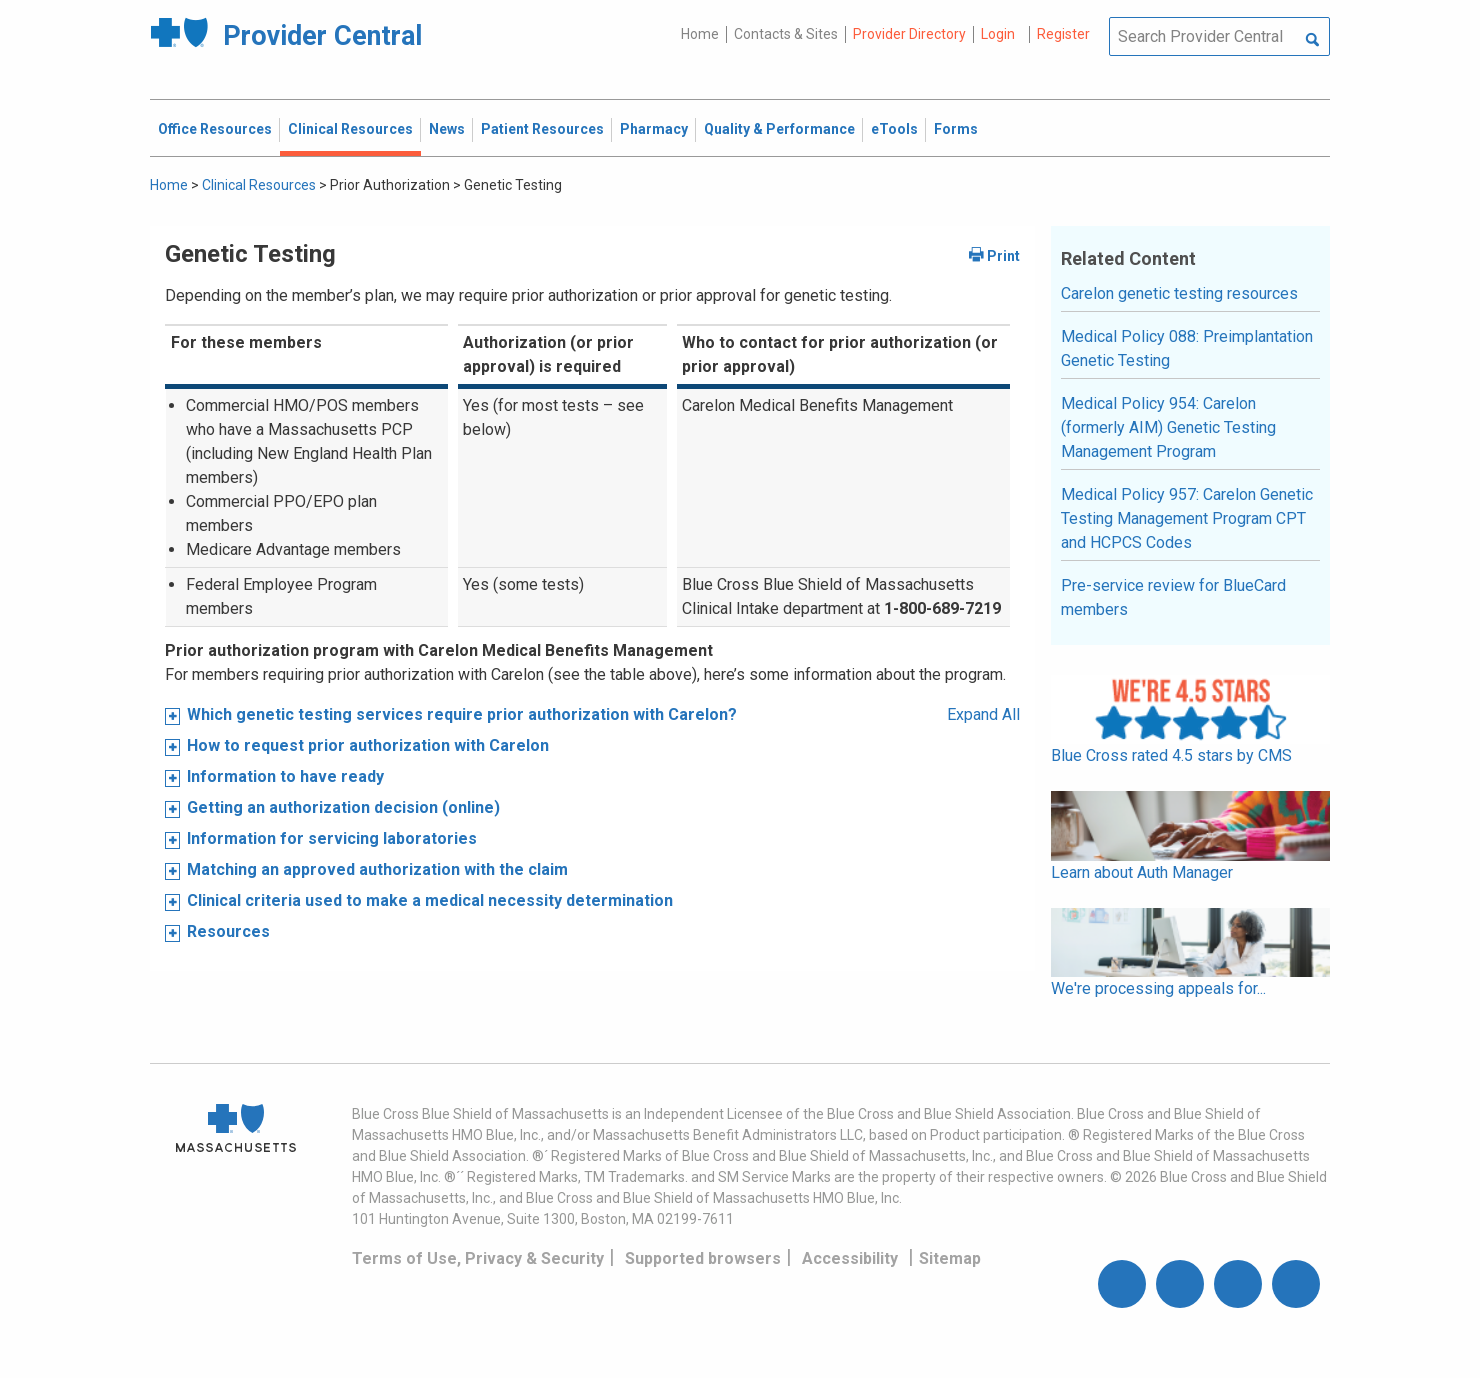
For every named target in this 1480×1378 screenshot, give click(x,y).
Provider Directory (909, 34)
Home (700, 34)
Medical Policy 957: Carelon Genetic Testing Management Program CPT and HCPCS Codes (1187, 518)
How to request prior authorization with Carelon (368, 745)
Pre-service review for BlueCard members (1173, 597)
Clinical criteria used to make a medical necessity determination (430, 900)
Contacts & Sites (786, 34)
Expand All (983, 714)
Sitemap (950, 1258)
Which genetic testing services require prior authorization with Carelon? (462, 714)
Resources (228, 931)
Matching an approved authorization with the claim (377, 869)
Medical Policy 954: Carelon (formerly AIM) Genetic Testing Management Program (1168, 427)
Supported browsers (703, 1258)
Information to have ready (285, 776)
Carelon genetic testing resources (1179, 293)
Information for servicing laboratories (332, 838)
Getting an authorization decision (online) (343, 807)
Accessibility (850, 1258)
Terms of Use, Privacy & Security (478, 1258)
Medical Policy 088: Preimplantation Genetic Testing (1187, 348)
